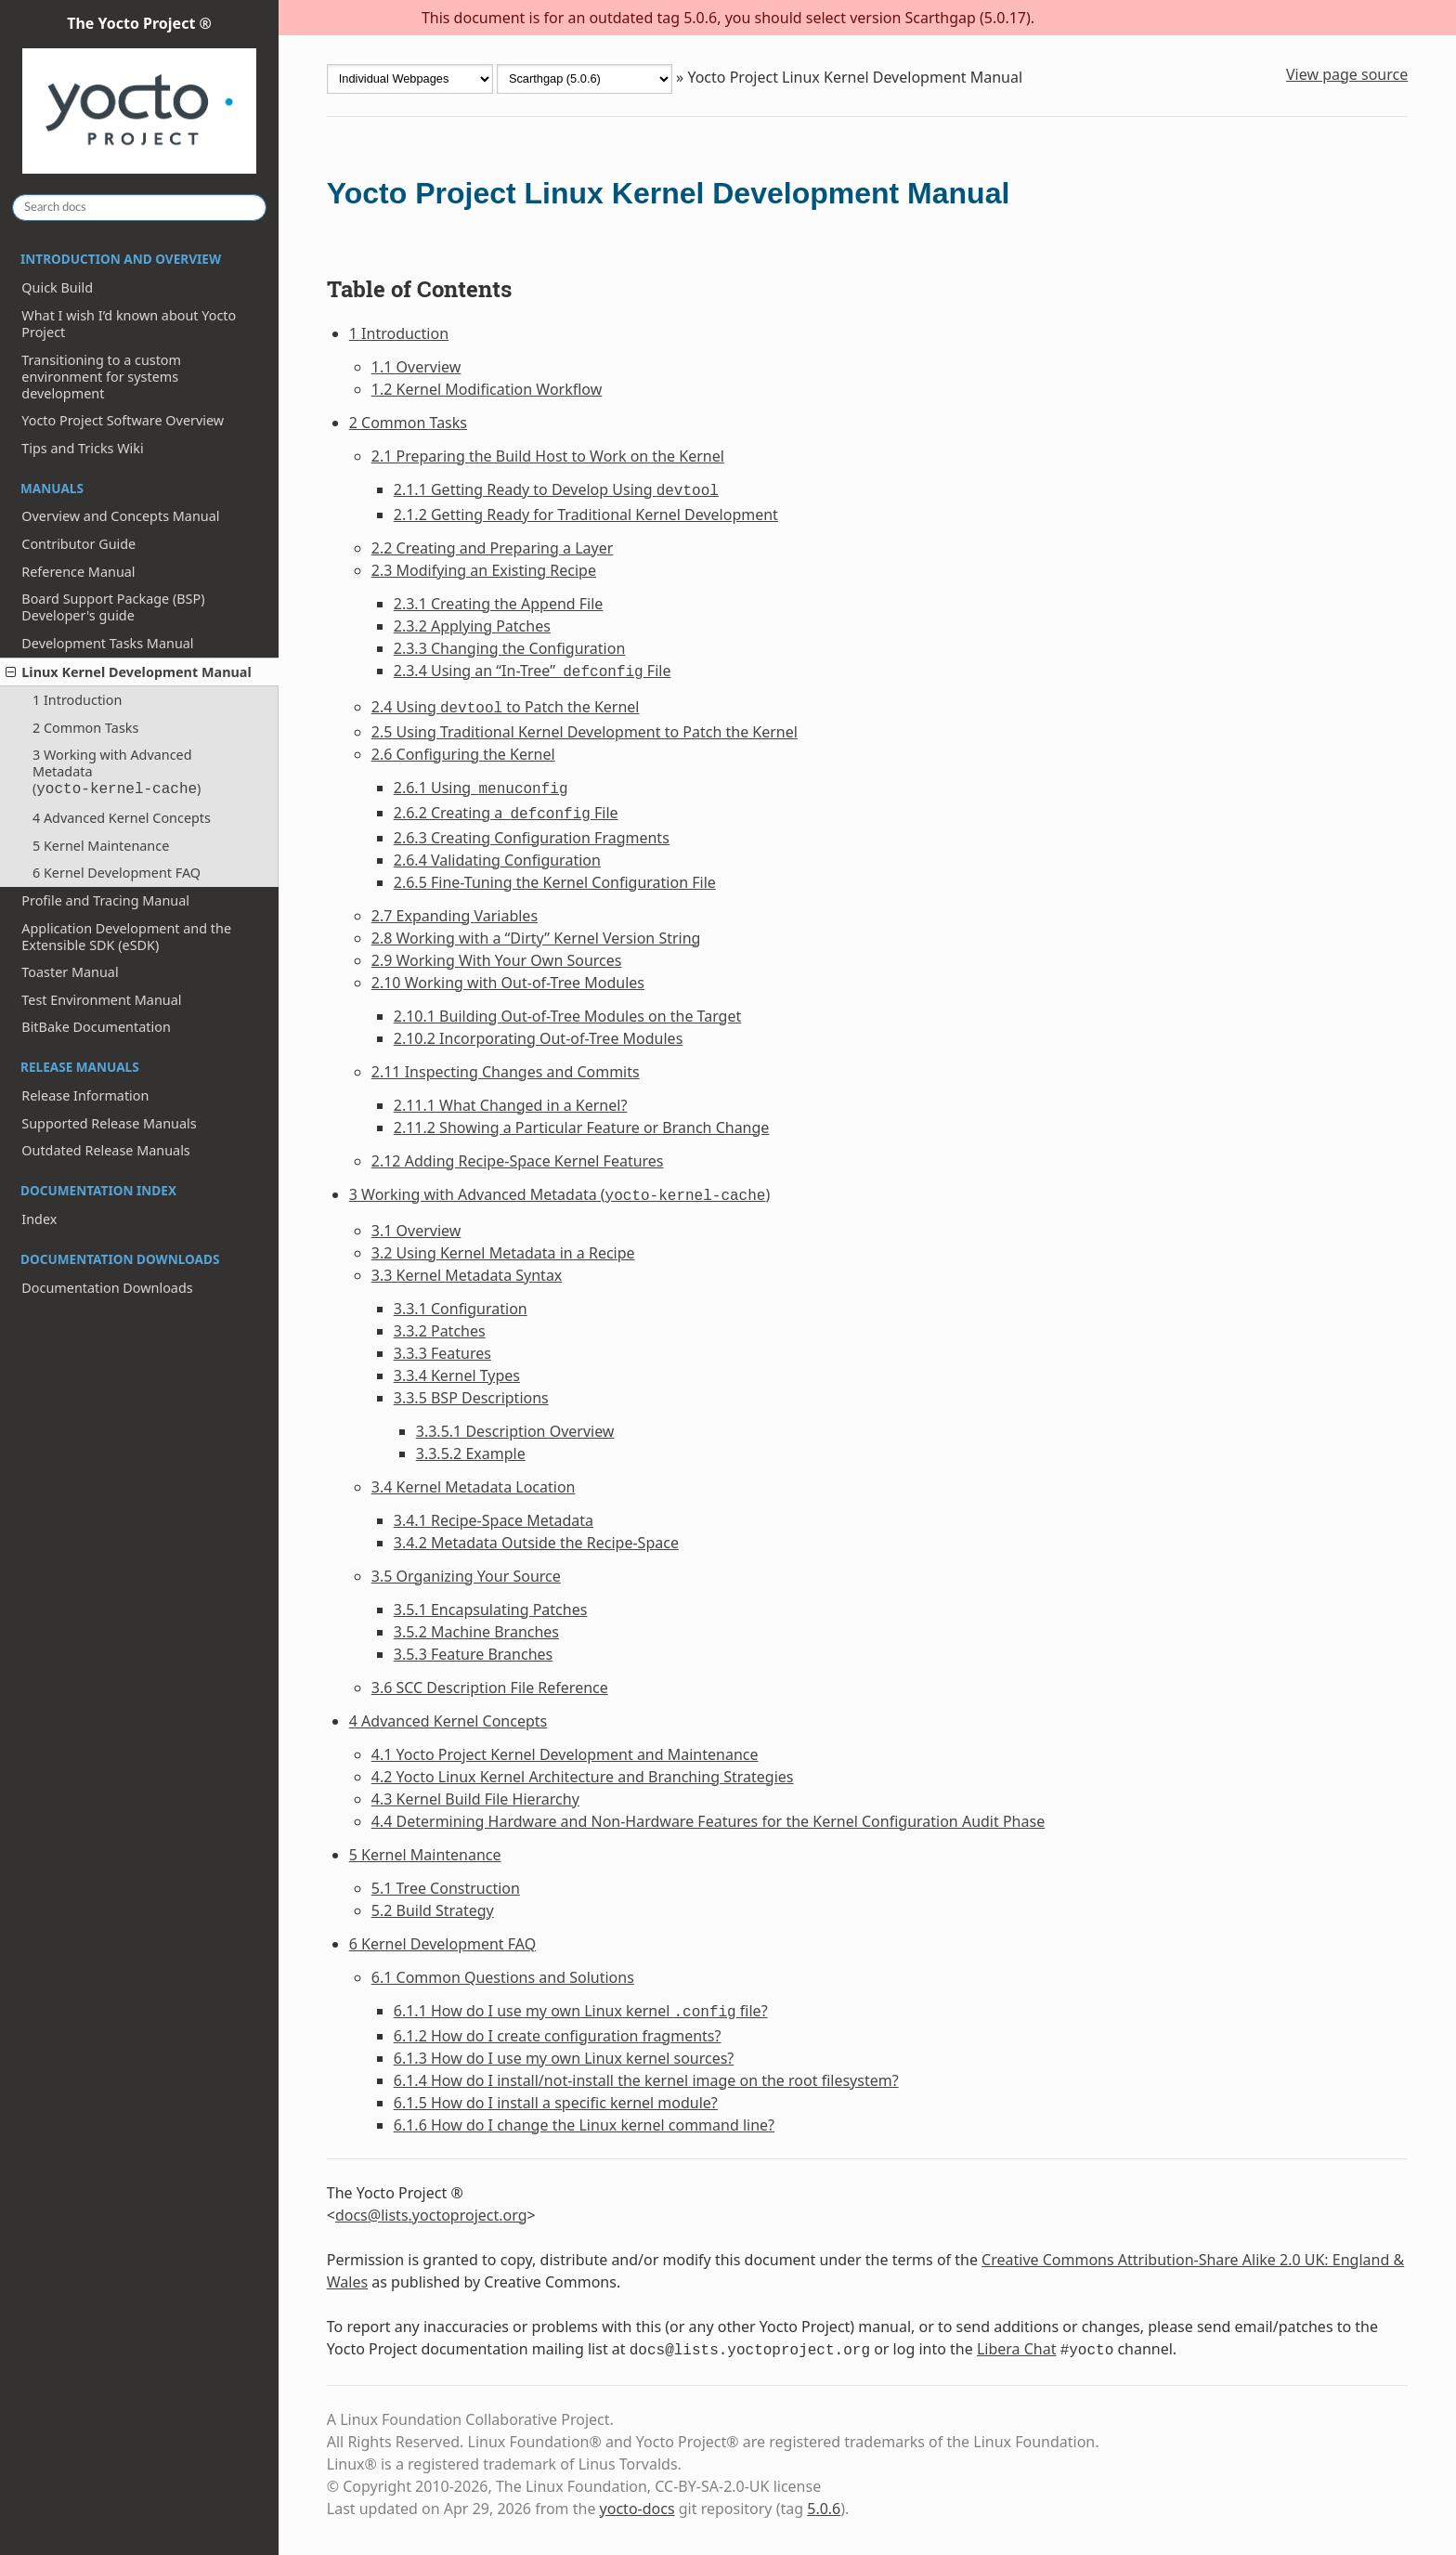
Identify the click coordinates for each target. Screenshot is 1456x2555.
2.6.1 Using (481, 787)
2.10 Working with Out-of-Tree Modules (507, 982)
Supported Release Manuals (108, 1123)
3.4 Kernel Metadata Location (473, 1487)
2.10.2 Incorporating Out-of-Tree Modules (538, 1038)
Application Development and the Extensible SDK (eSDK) (126, 936)
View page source (1347, 74)
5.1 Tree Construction (445, 1888)
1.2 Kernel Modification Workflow (487, 389)
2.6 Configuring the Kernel (463, 754)
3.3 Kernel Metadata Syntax (467, 1275)
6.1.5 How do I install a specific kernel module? (556, 2102)
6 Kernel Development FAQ (116, 872)
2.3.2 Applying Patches (472, 626)
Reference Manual (78, 571)
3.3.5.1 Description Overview (515, 1431)
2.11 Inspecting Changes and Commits (505, 1072)
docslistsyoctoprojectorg (431, 2215)
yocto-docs (637, 2508)
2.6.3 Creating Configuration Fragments (532, 838)
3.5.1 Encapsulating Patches (491, 1609)
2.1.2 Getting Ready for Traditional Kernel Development (586, 514)
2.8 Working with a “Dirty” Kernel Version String (536, 938)
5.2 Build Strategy (432, 1910)
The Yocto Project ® (139, 95)
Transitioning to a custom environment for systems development (101, 376)
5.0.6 (823, 2508)
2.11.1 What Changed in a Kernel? (511, 1105)
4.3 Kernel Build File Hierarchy (475, 1799)
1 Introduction (77, 700)
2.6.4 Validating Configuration (497, 860)
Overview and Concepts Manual (120, 516)
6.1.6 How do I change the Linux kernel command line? (584, 2125)
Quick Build (57, 287)
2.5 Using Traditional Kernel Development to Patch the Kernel (584, 732)
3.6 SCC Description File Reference (489, 1687)
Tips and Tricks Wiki (82, 448)
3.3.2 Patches (440, 1331)
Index (39, 1219)
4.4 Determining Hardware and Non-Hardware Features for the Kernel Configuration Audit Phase (708, 1821)
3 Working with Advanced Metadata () (116, 772)
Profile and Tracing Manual (105, 900)
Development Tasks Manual (107, 643)
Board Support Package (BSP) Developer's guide (112, 607)
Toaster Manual (69, 972)
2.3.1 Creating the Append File (499, 603)
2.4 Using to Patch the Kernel (505, 707)
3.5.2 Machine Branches (476, 1632)
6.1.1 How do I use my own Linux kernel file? (581, 2011)
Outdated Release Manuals (105, 1150)
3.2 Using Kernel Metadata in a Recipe (503, 1253)
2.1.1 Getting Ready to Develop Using (556, 489)
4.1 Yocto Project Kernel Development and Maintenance (565, 1754)
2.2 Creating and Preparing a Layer (492, 548)
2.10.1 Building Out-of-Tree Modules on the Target (568, 1016)
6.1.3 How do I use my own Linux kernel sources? (564, 2058)
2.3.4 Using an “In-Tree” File (532, 670)
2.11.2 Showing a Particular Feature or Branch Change (582, 1127)
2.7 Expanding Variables (454, 916)
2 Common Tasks (85, 728)
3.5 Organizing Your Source (466, 1576)
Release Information (85, 1095)
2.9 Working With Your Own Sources (496, 960)
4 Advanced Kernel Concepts (121, 818)
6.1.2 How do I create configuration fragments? (558, 2036)
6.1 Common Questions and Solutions (502, 1977)
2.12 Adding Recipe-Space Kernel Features (517, 1161)
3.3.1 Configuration (460, 1308)
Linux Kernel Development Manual (129, 672)
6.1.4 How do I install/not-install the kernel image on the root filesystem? (646, 2080)
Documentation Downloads (106, 1288)
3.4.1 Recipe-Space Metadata (493, 1520)
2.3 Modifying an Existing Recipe (483, 570)
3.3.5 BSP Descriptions (471, 1398)
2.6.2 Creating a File (506, 812)
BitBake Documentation (96, 1027)
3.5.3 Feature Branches (473, 1654)
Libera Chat (1017, 2349)
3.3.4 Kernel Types (457, 1375)
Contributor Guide (78, 544)
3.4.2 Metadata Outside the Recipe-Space (536, 1542)
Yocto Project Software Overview (122, 420)
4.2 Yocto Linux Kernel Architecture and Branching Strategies (582, 1776)
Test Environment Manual (101, 1000)
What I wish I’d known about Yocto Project (128, 323)
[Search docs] (139, 207)
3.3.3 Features (442, 1353)
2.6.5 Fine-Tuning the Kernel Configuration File (555, 882)
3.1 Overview (416, 1230)
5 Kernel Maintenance (100, 845)
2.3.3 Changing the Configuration (510, 648)
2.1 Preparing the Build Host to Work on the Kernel (547, 456)
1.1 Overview (416, 367)
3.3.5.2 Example (471, 1453)
